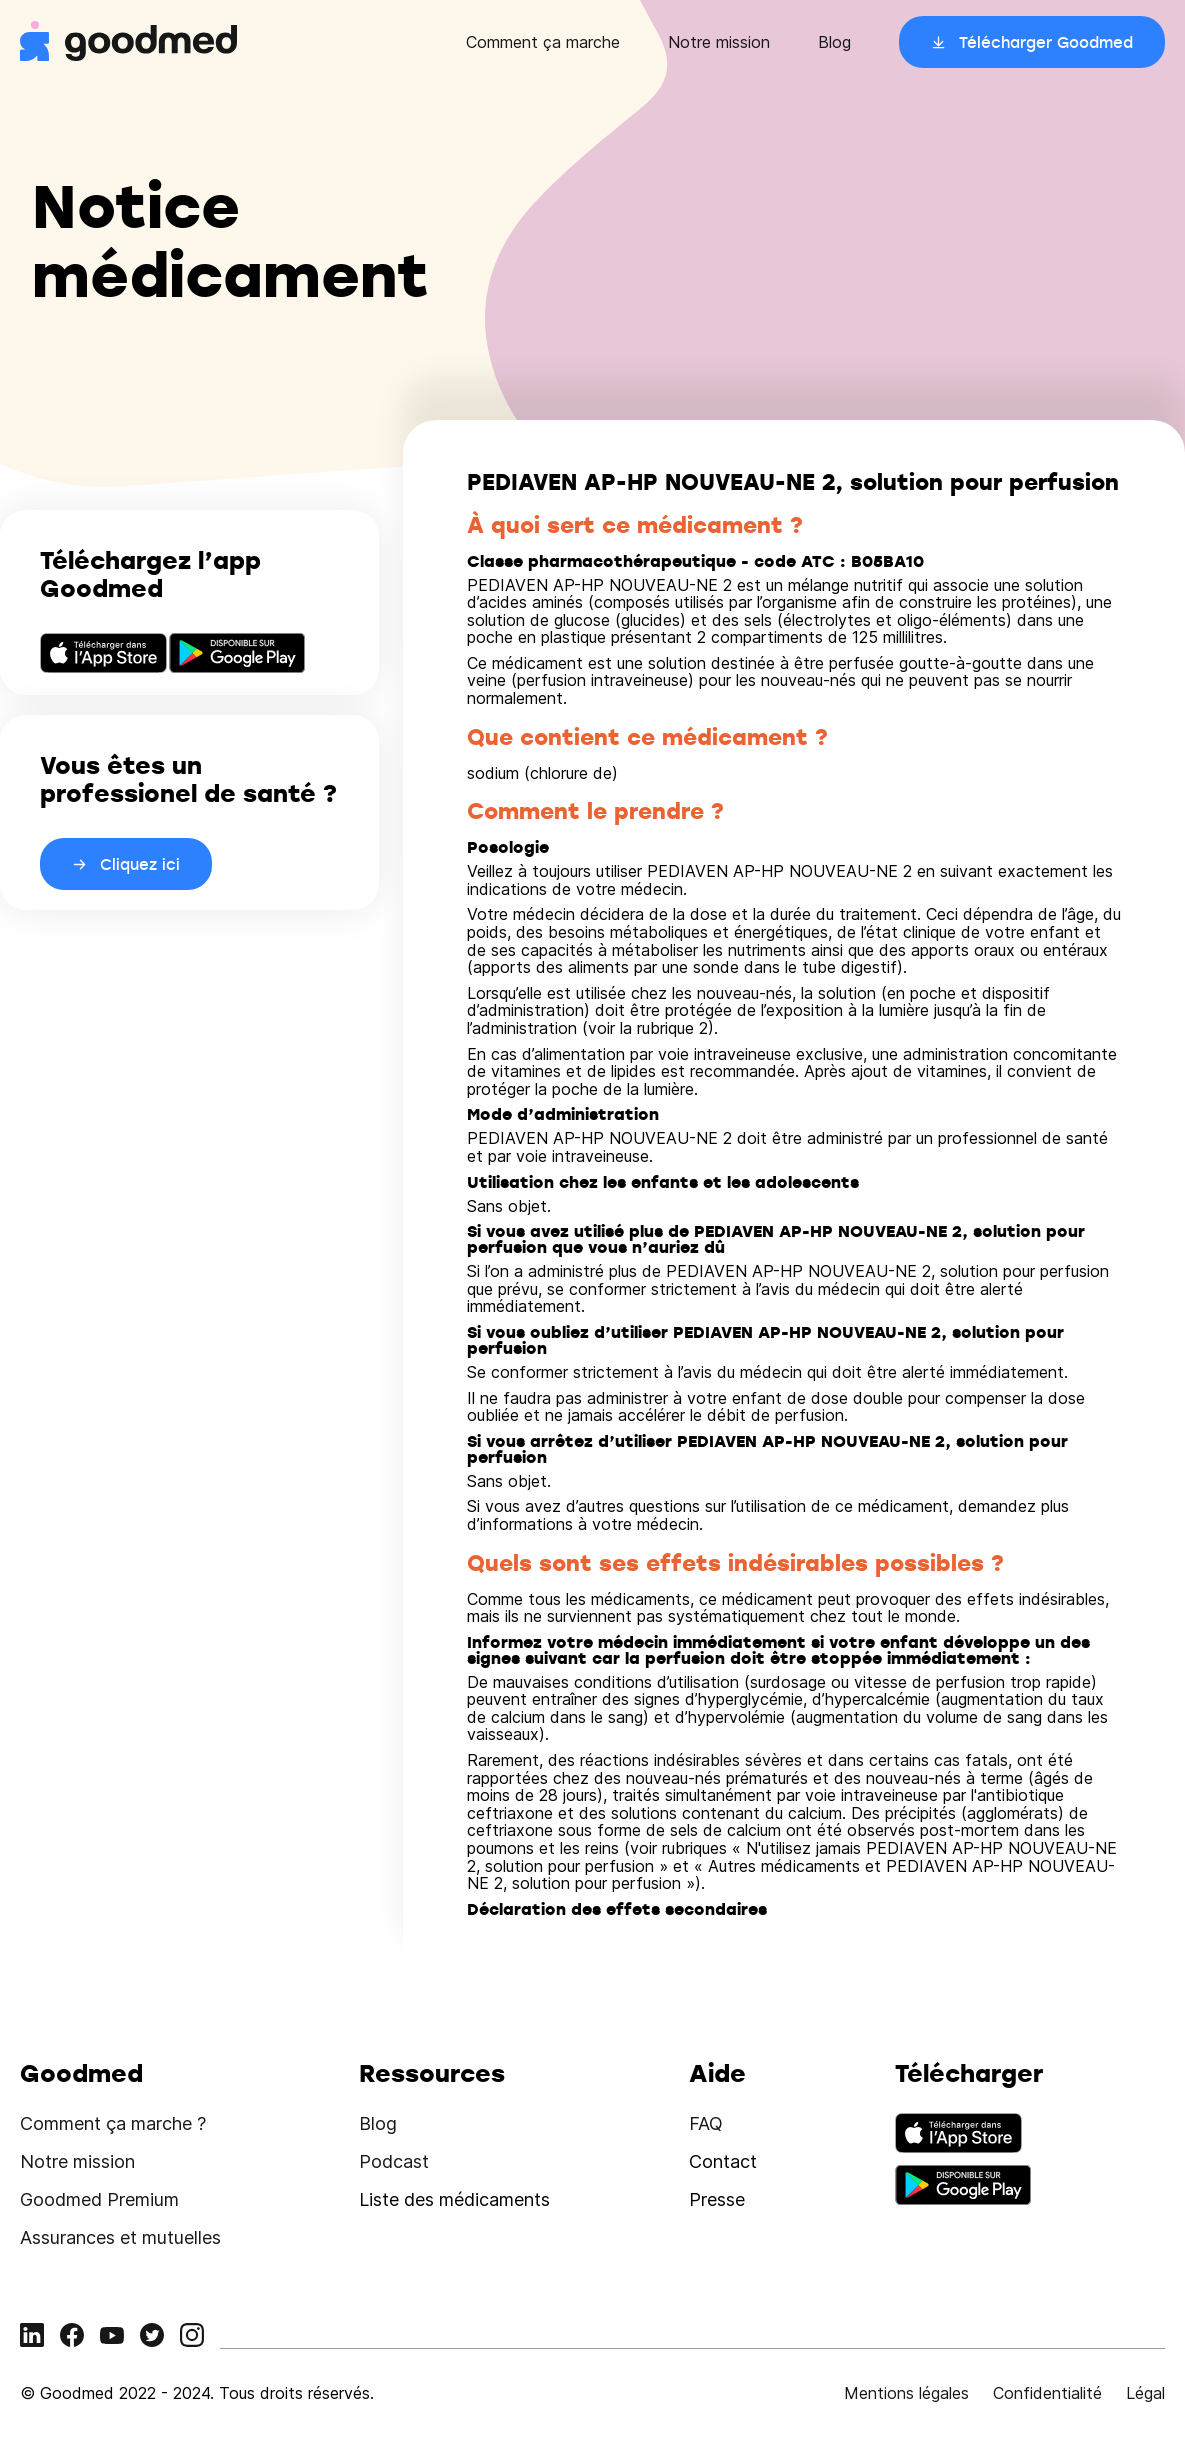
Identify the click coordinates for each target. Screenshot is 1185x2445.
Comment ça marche (543, 42)
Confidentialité (1047, 2393)
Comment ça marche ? (113, 2123)
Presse (717, 2199)
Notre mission (719, 42)
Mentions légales (906, 2393)
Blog (834, 42)
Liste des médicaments (454, 2199)
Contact (723, 2161)
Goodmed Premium (99, 2199)
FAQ (706, 2123)
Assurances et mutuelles (120, 2237)
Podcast (394, 2161)
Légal (1145, 2393)
